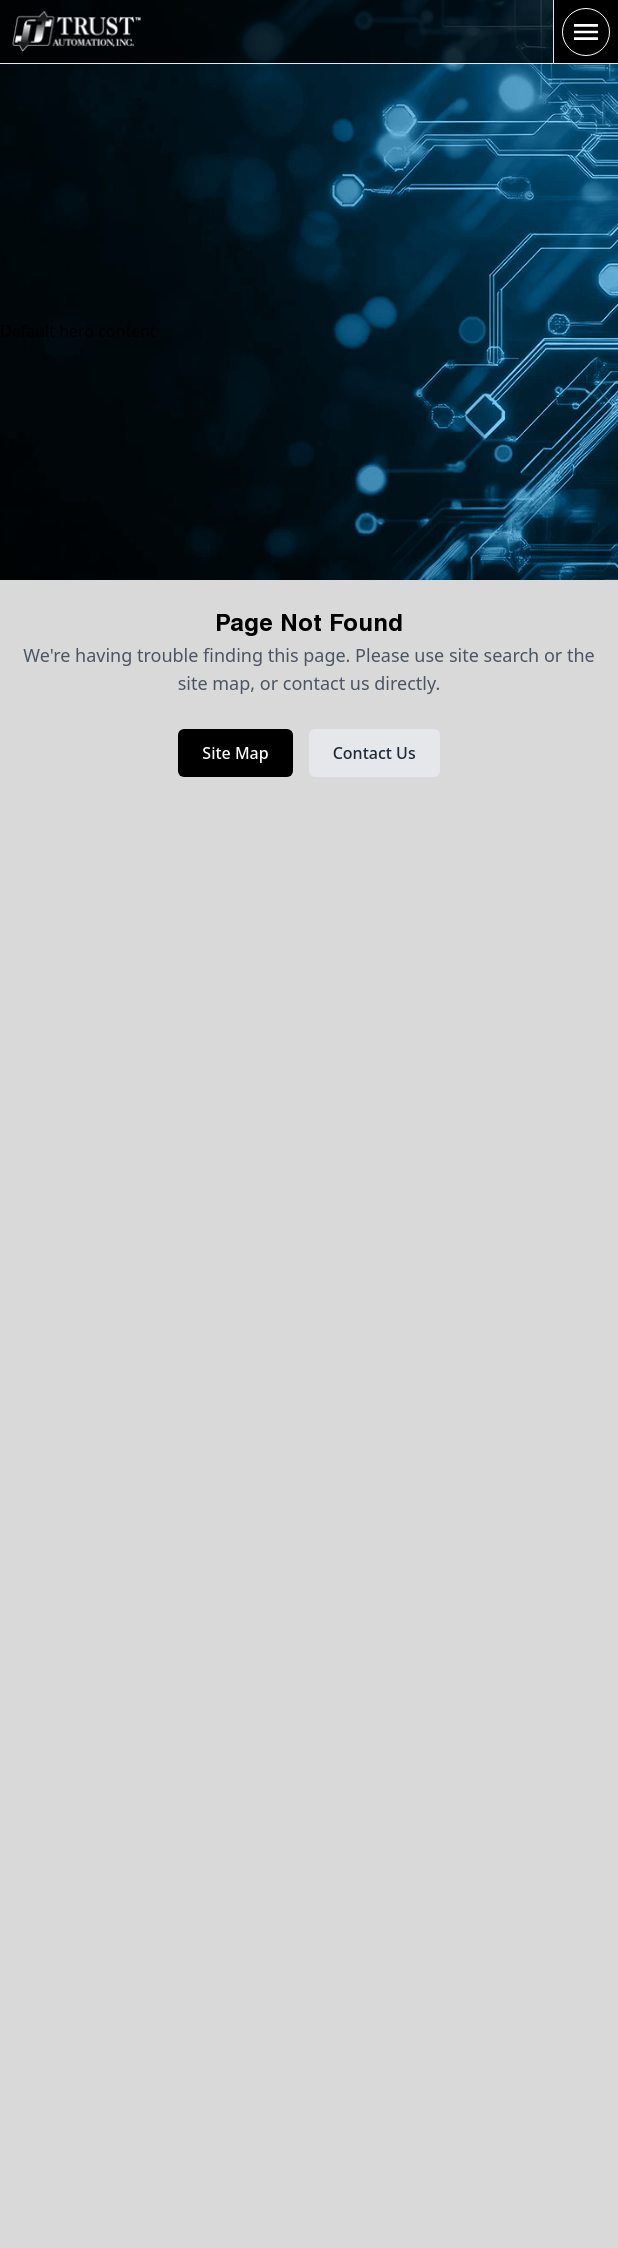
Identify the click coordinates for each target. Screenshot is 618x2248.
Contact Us (374, 753)
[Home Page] (76, 31)
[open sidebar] (586, 32)
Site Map (235, 753)
